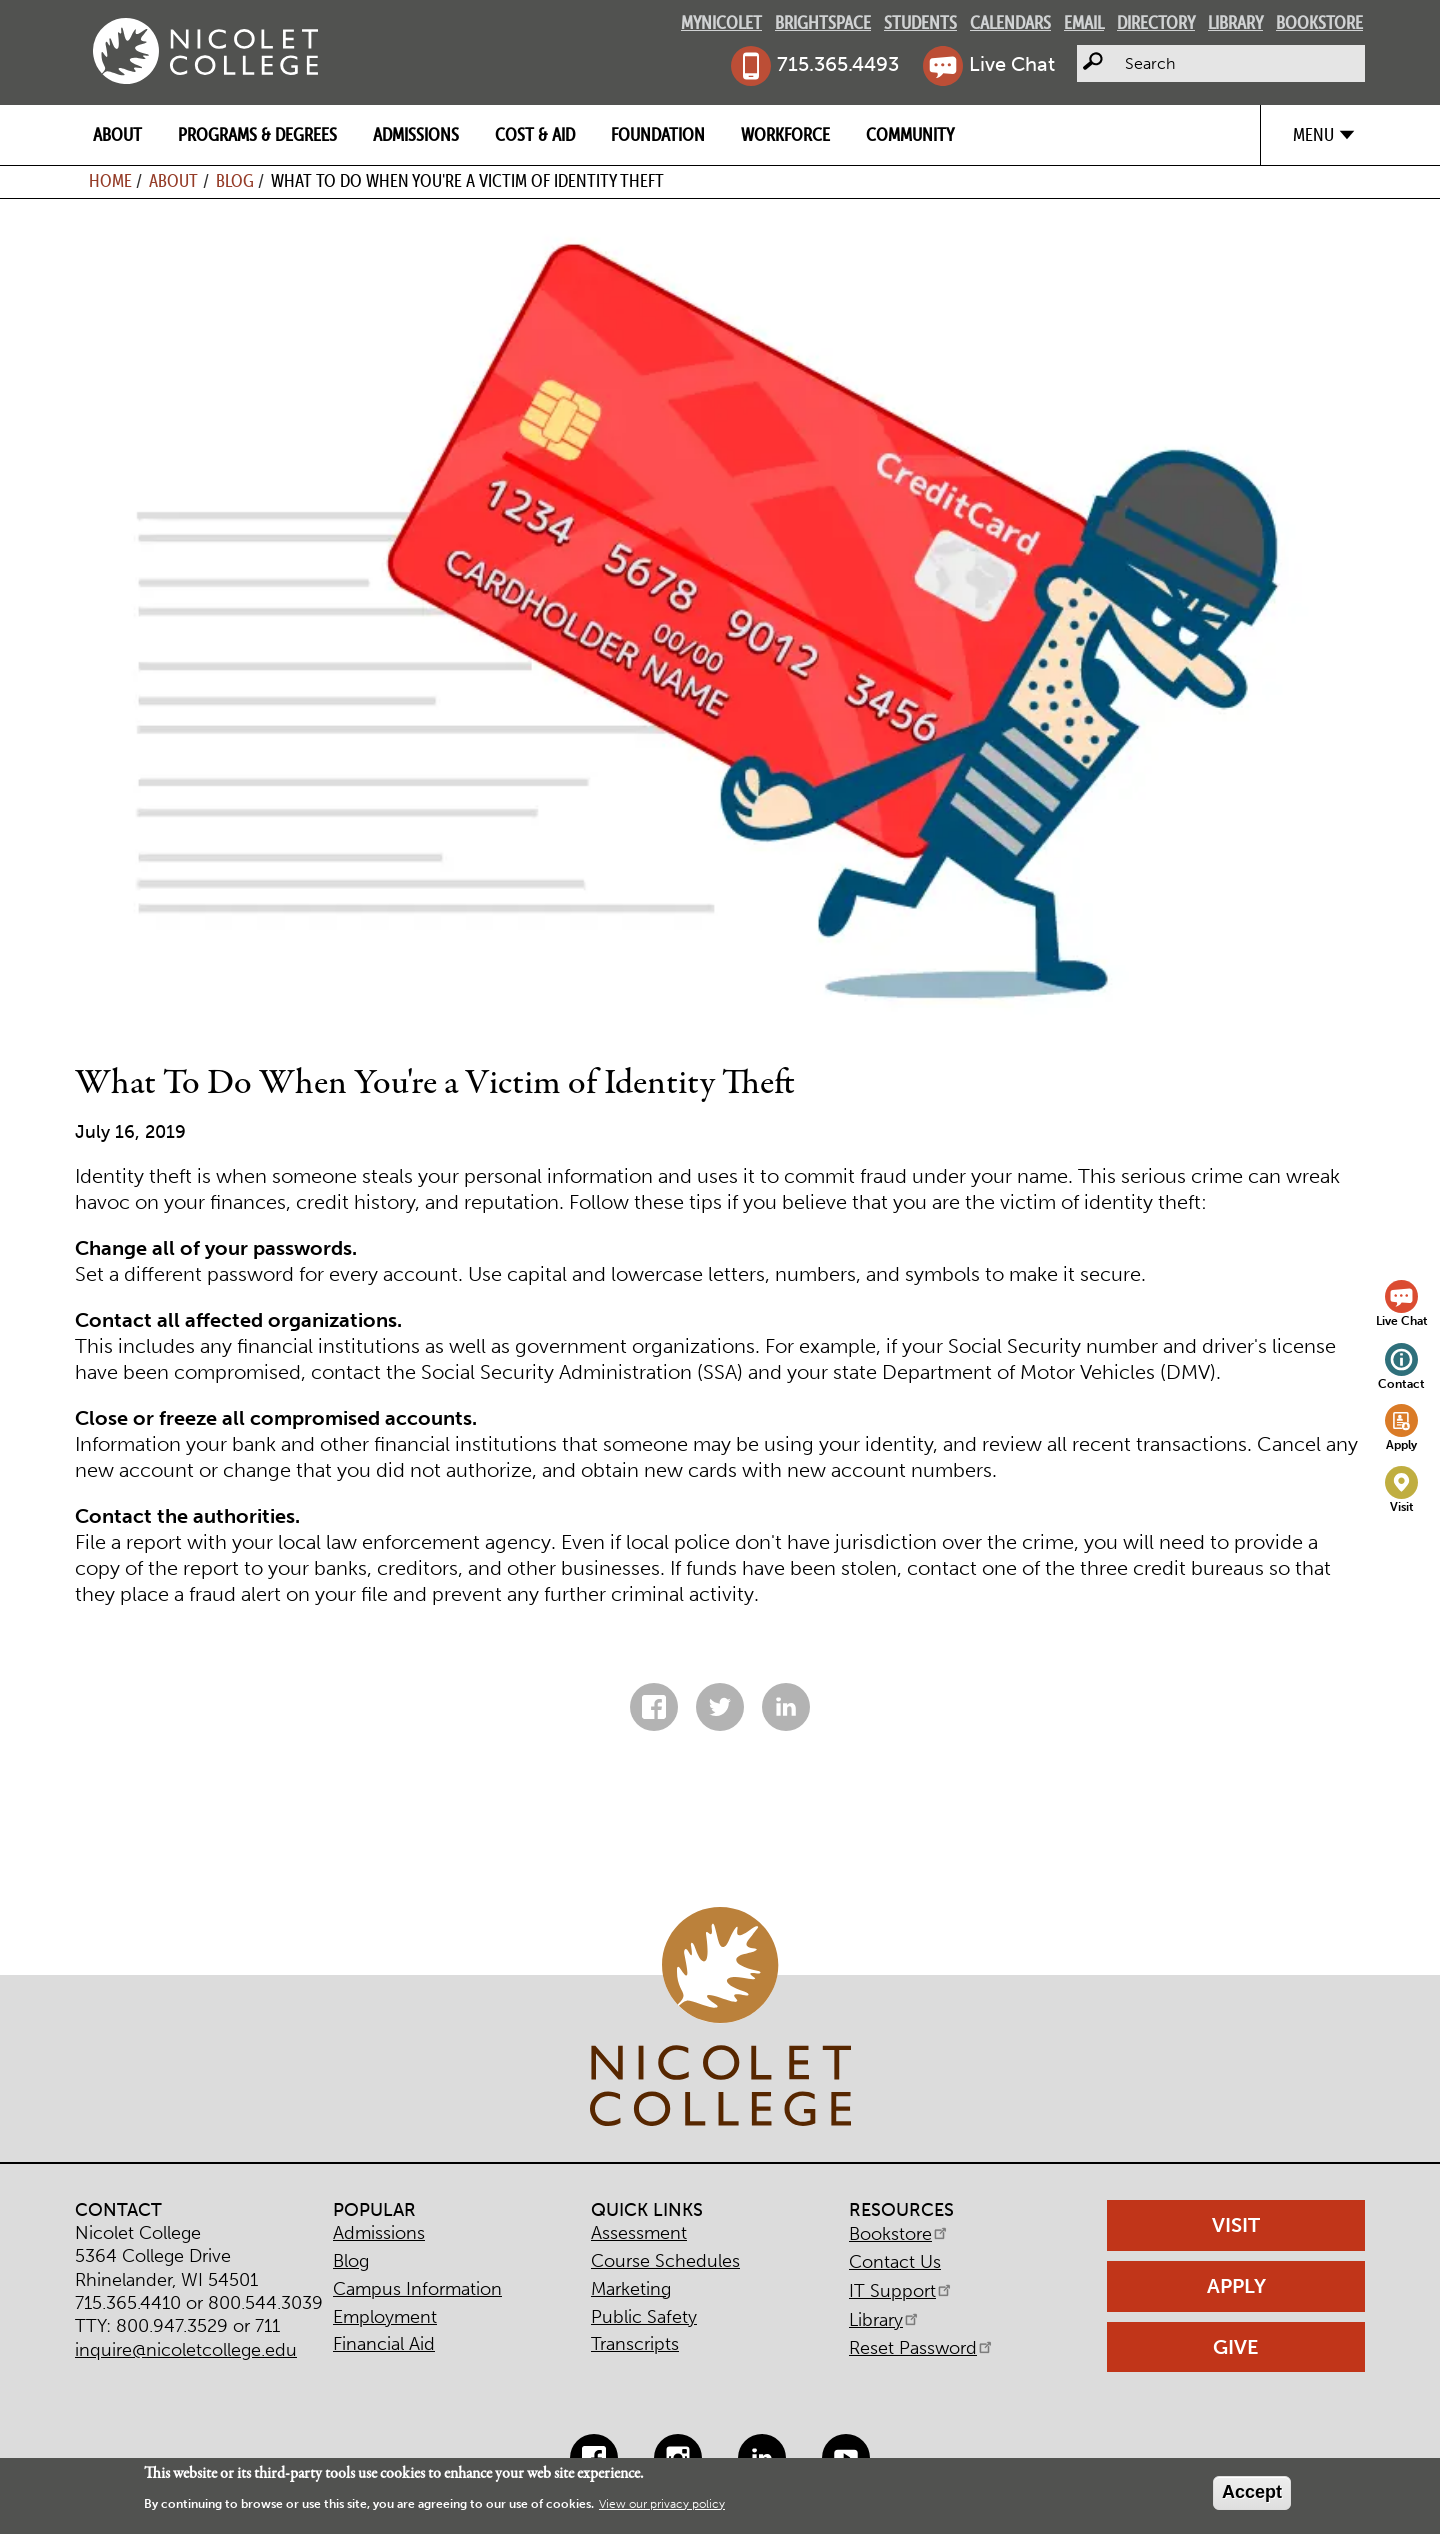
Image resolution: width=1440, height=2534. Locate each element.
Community (910, 134)
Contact (1401, 1383)
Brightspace (823, 22)
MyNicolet (721, 22)
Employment (385, 2317)
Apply (1401, 1444)
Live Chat (1012, 64)
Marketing (631, 2289)
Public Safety (644, 2317)
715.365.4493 (838, 64)
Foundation (658, 134)
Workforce (785, 134)
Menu (1313, 134)
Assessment (639, 2233)
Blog (235, 180)
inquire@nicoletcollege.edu (186, 2350)
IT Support (901, 2291)
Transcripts (635, 2344)
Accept (1252, 2492)
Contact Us (895, 2262)
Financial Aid (384, 2344)
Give (1236, 2347)
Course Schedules (665, 2261)
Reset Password (922, 2348)
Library (1235, 22)
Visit (1402, 1506)
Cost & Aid (535, 134)
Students (920, 22)
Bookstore (1319, 22)
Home (110, 180)
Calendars (1010, 22)
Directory (1156, 22)
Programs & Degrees (257, 134)
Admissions (416, 134)
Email (1084, 22)
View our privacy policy (662, 2504)
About (117, 134)
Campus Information (417, 2289)
